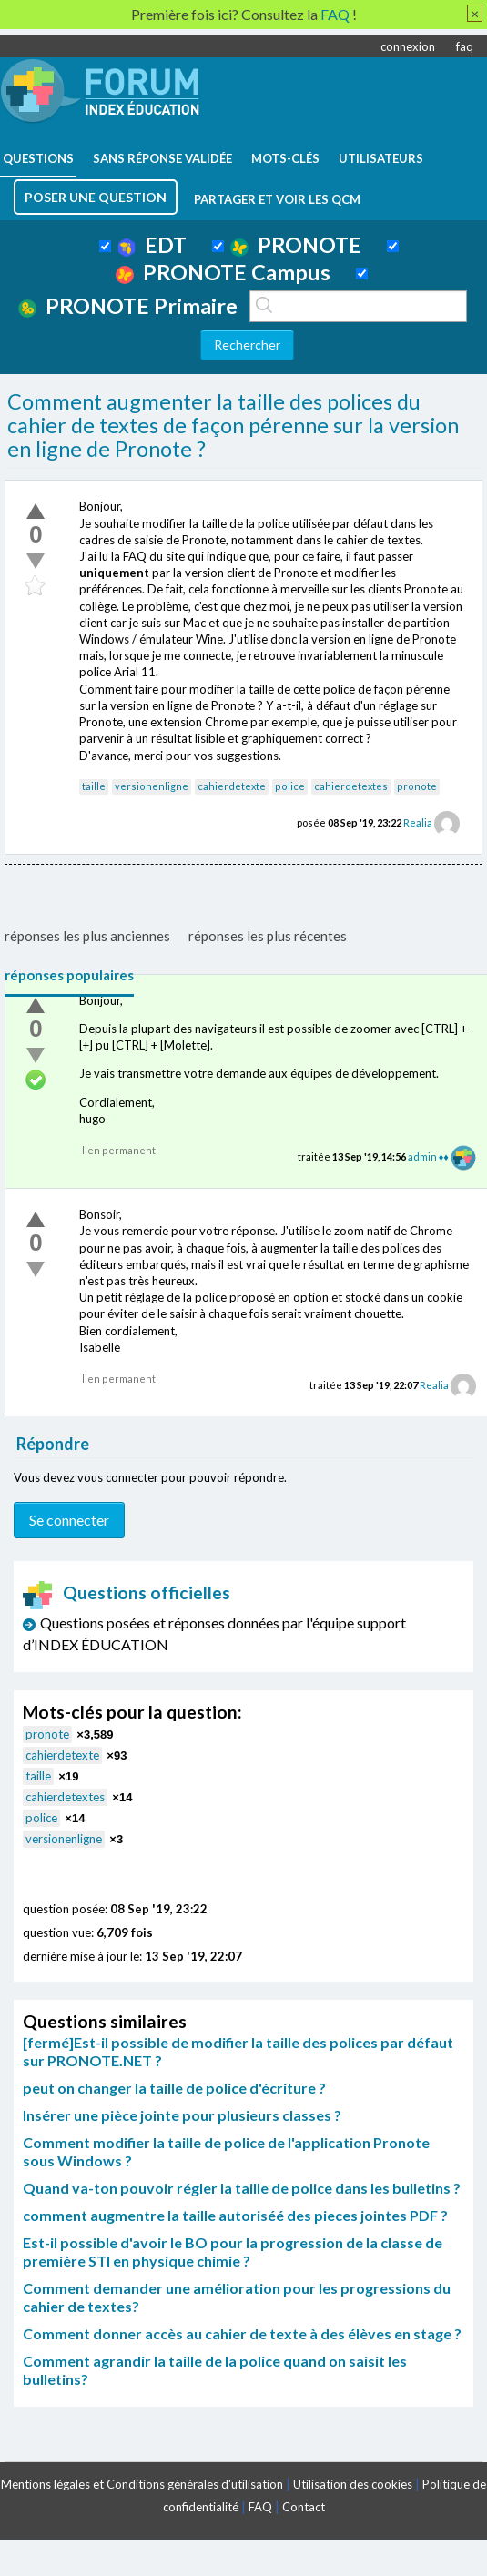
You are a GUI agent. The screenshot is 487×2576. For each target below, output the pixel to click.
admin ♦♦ (428, 1156)
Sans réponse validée (162, 158)
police (290, 786)
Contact (303, 2507)
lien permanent (119, 1150)
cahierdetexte (232, 786)
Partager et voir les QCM (277, 199)
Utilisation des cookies (352, 2484)
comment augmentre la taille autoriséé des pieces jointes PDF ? (235, 2215)
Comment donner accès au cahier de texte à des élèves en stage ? (242, 2333)
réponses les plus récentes (267, 936)
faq (464, 46)
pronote (417, 786)
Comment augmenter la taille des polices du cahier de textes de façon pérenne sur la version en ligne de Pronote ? (233, 425)
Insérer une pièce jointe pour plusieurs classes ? (182, 2115)
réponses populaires (69, 975)
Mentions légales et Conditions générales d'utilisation (142, 2484)
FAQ (260, 2507)
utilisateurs (381, 158)
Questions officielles (126, 1592)
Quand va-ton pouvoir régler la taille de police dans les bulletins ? (242, 2187)
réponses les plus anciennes (87, 936)
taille (94, 786)
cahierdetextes (351, 786)
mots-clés (285, 158)
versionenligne (151, 786)
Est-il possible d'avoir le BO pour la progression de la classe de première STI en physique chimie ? (232, 2251)
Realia (417, 822)
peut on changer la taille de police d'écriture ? (174, 2087)
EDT (152, 245)
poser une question (96, 197)
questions (38, 158)
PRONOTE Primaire (128, 306)
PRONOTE (295, 245)
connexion (407, 46)
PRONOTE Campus (223, 272)
